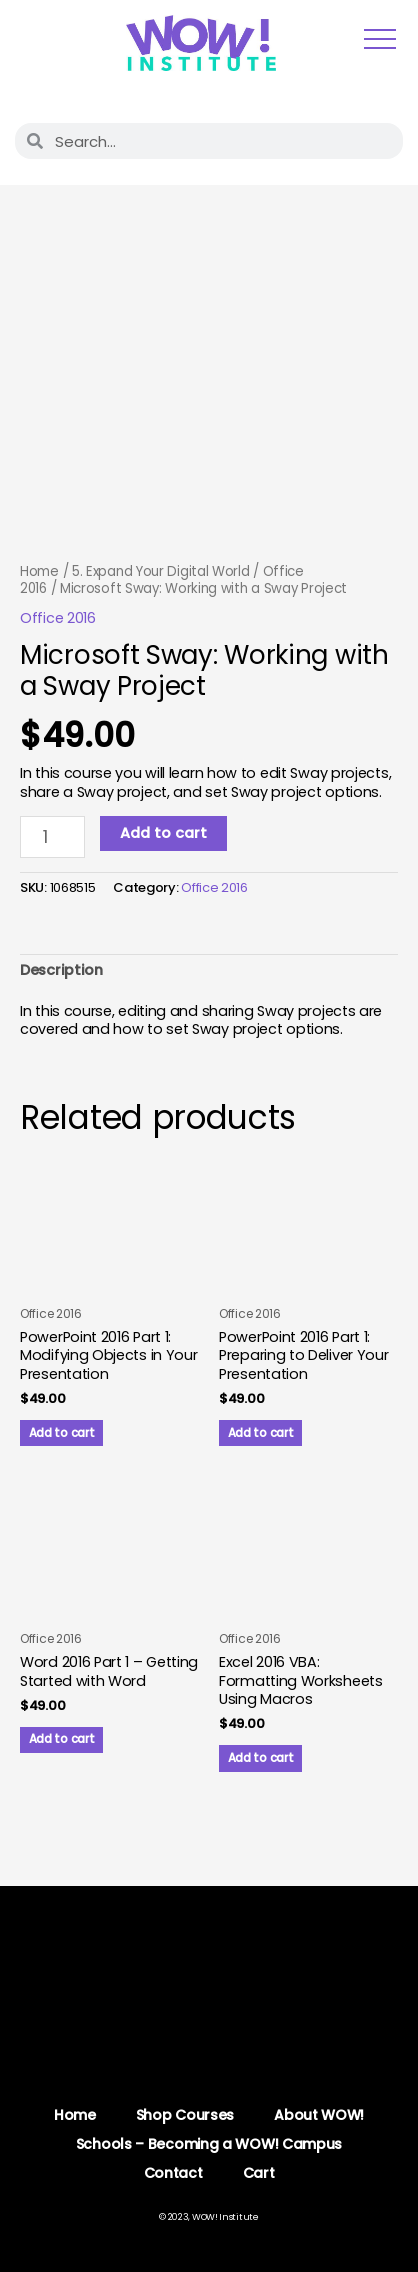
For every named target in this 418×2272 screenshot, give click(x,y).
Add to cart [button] (62, 1433)
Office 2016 (58, 618)
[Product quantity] (52, 837)
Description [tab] (61, 970)
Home (39, 571)
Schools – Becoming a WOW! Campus (209, 2144)
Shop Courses (185, 2115)
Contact (173, 2173)
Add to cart (163, 833)
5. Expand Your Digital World (161, 571)
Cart (259, 2173)
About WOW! (319, 2115)
